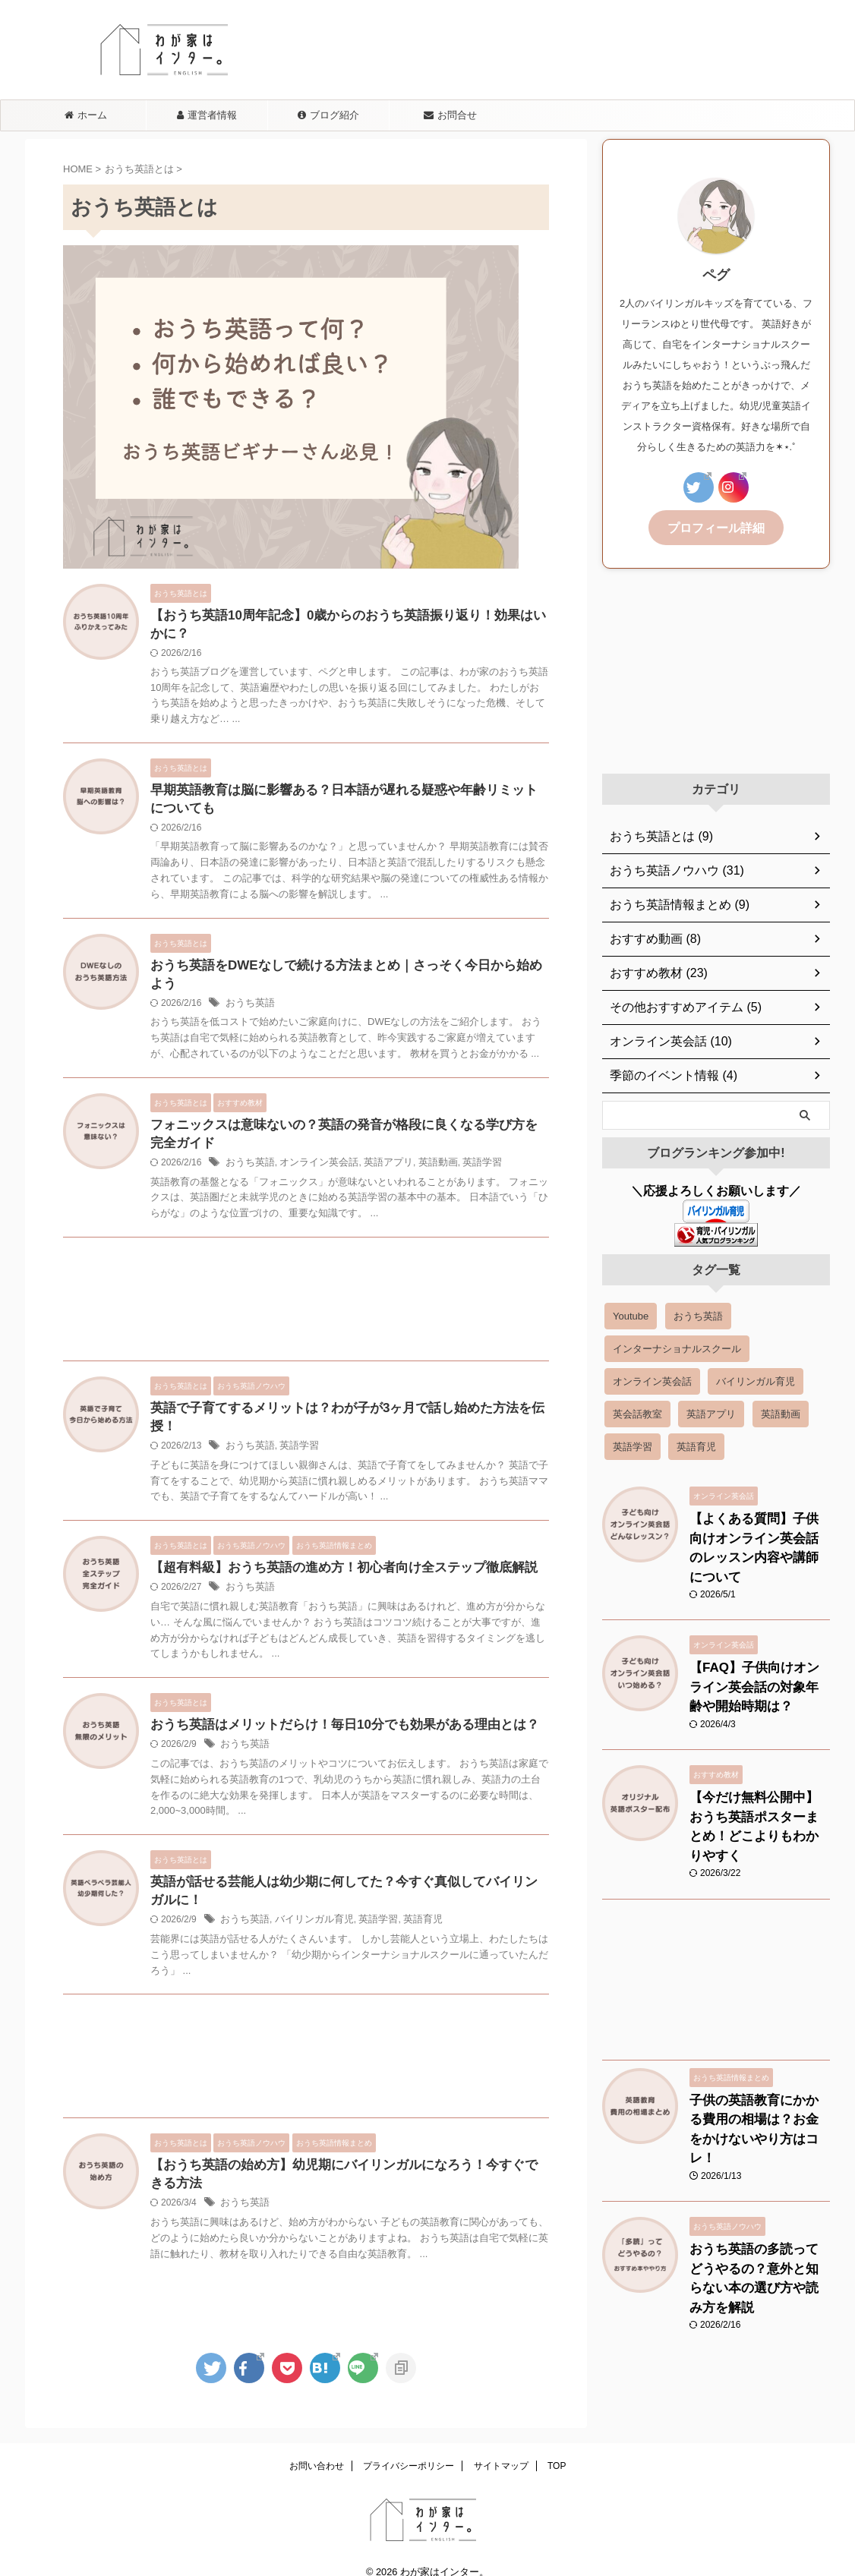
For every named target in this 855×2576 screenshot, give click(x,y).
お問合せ (450, 115)
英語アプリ (376, 1154)
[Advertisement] (306, 1294)
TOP (556, 2448)
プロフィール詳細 (716, 526)
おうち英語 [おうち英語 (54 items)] (698, 1314)
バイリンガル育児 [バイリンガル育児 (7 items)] (755, 1379)
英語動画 (423, 1154)
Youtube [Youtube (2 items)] (630, 1314)
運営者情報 (207, 115)
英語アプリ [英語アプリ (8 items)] (711, 1411)
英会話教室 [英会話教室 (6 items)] (637, 1411)
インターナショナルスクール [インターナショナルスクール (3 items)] (677, 1346)
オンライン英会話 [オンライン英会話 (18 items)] (652, 1379)
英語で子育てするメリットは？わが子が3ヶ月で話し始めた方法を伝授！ (348, 1400)
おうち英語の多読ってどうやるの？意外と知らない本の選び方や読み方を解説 (758, 2178)
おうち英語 (248, 992)
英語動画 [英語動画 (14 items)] (780, 1411)
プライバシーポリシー (408, 2448)
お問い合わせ (316, 2448)
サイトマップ (501, 2448)
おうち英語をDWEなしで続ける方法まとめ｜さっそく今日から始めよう (346, 972)
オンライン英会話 (312, 1154)
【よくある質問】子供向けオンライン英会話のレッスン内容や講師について (758, 1532)
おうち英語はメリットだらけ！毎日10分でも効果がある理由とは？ (333, 1701)
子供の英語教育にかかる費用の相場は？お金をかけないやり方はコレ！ (758, 2055)
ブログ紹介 (328, 115)
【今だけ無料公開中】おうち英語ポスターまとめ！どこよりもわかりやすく (758, 1778)
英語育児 (408, 1899)
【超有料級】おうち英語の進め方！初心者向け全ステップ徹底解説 (332, 1543)
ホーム (86, 115)
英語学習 (464, 1154)
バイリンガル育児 (307, 1899)
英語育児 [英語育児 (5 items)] (696, 1444)
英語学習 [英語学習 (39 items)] (632, 1444)
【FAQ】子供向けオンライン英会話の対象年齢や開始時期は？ (758, 1655)
